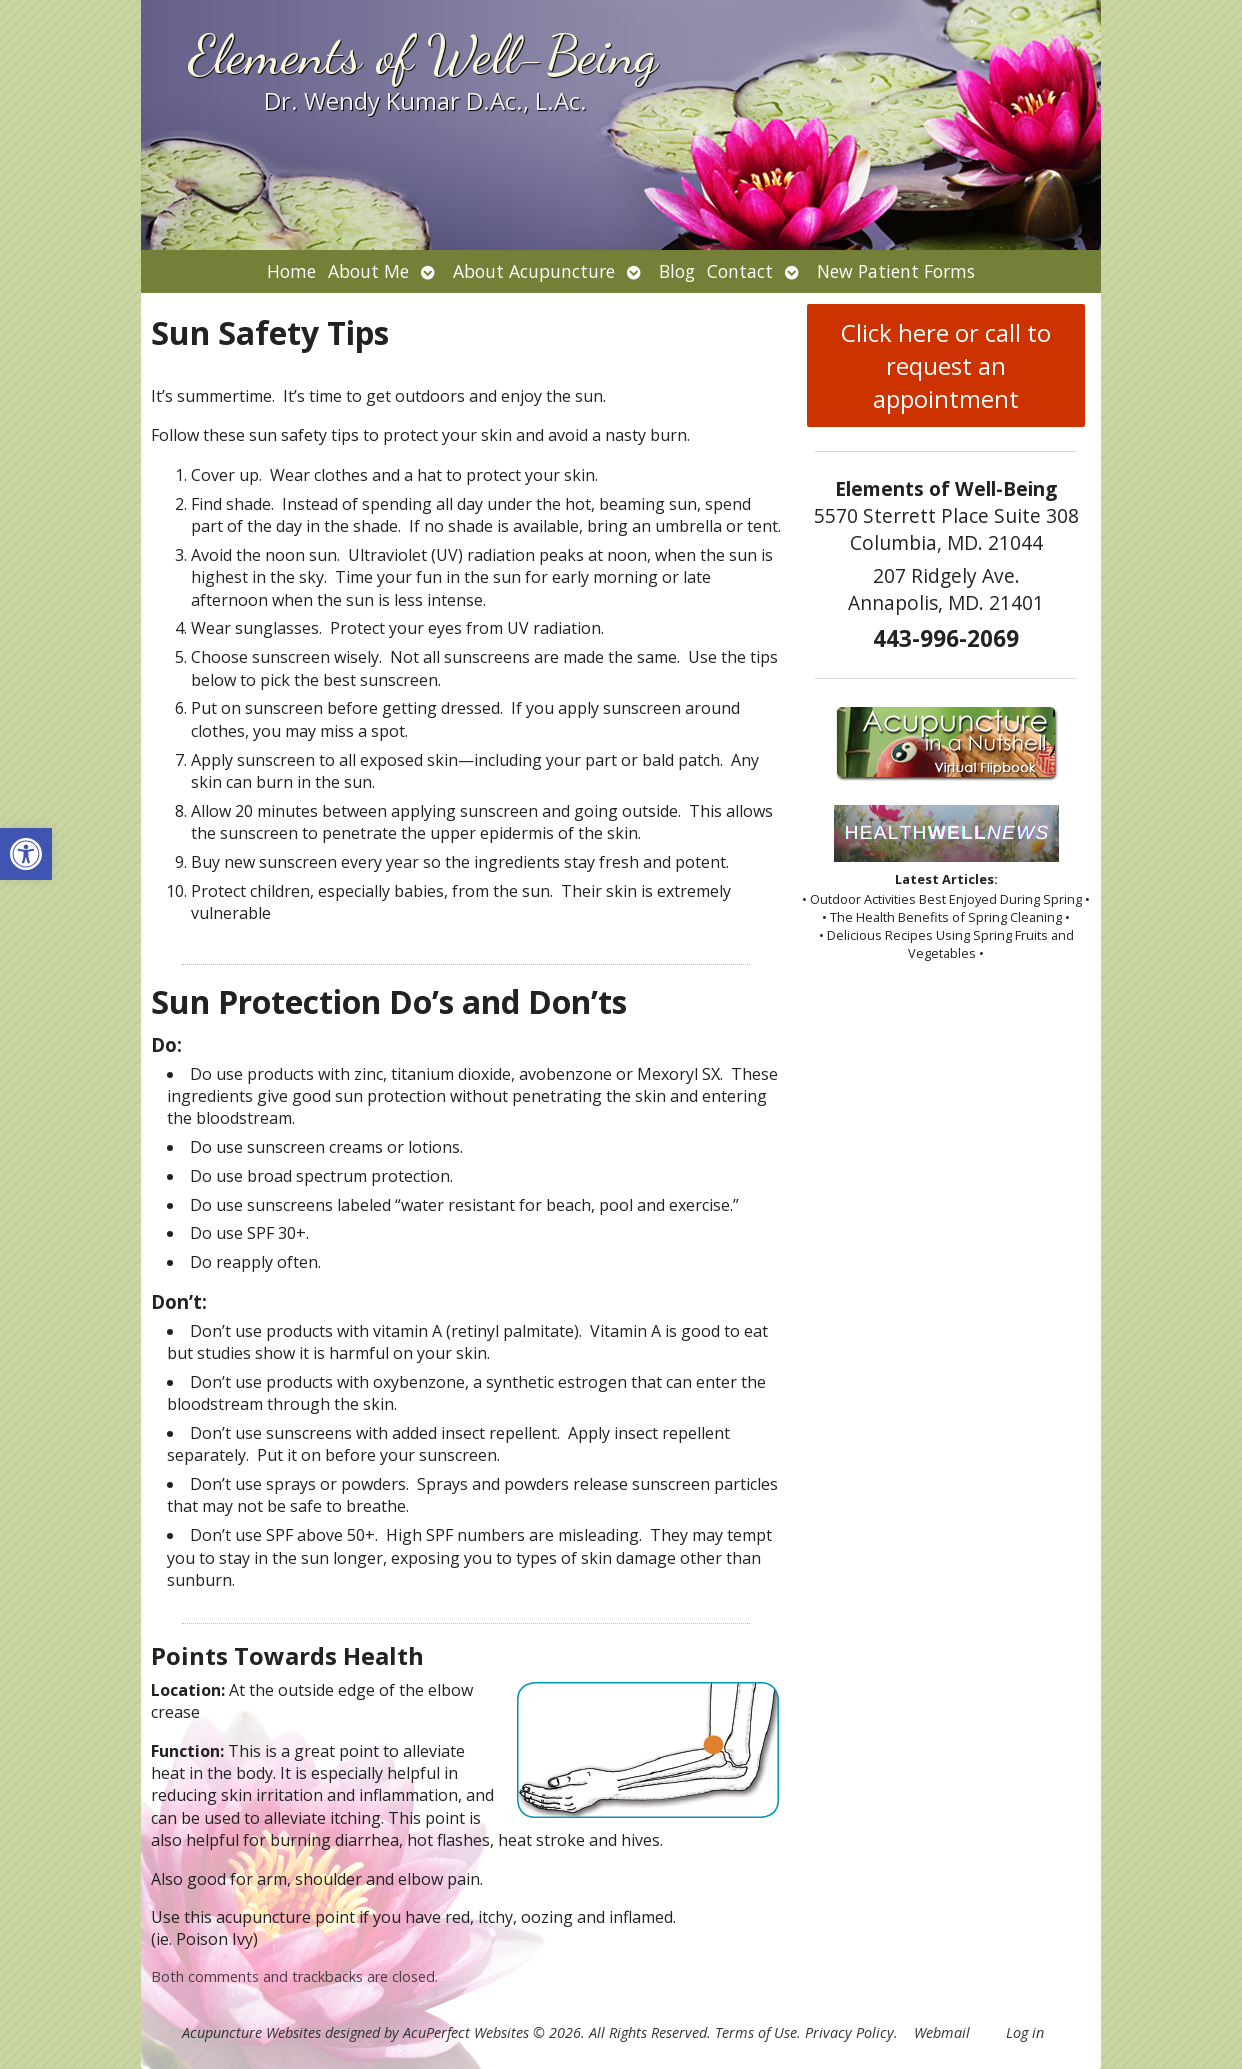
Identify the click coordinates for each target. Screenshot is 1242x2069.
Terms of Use (756, 2032)
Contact (740, 271)
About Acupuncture (534, 271)
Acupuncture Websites (251, 2032)
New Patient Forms (896, 271)
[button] (26, 854)
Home (291, 271)
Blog (677, 271)
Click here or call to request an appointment (946, 365)
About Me (368, 271)
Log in (1025, 2032)
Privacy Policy (849, 2032)
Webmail (942, 2032)
